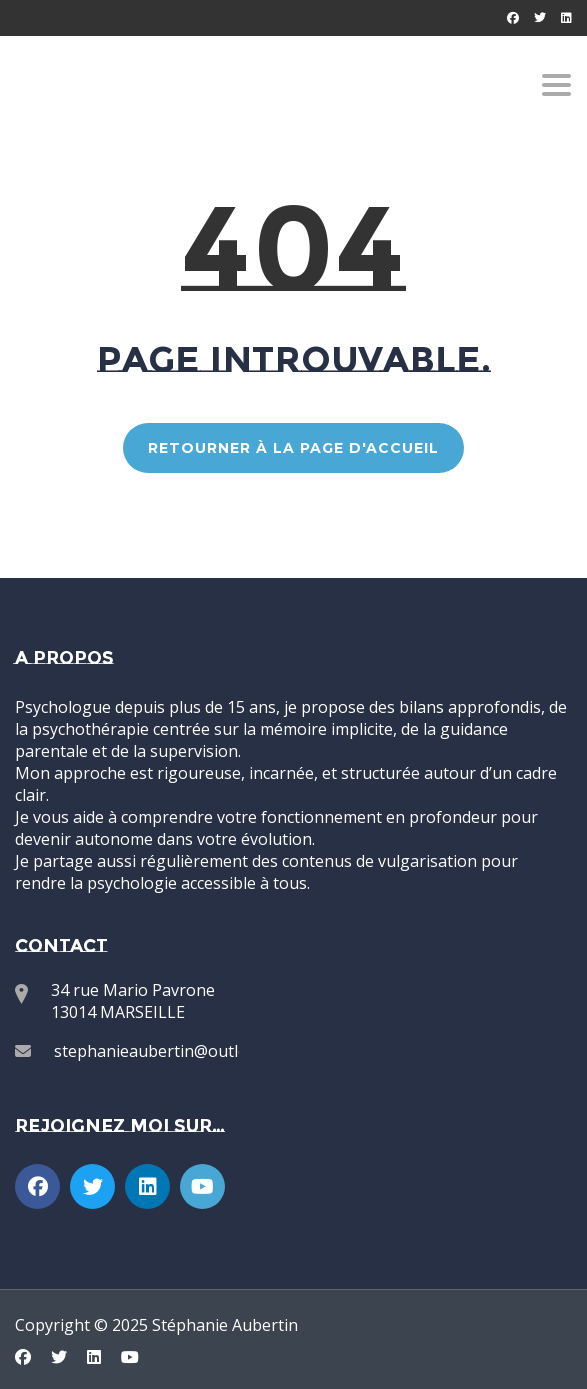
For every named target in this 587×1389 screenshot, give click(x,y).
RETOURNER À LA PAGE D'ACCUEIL (293, 448)
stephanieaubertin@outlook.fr (168, 1051)
